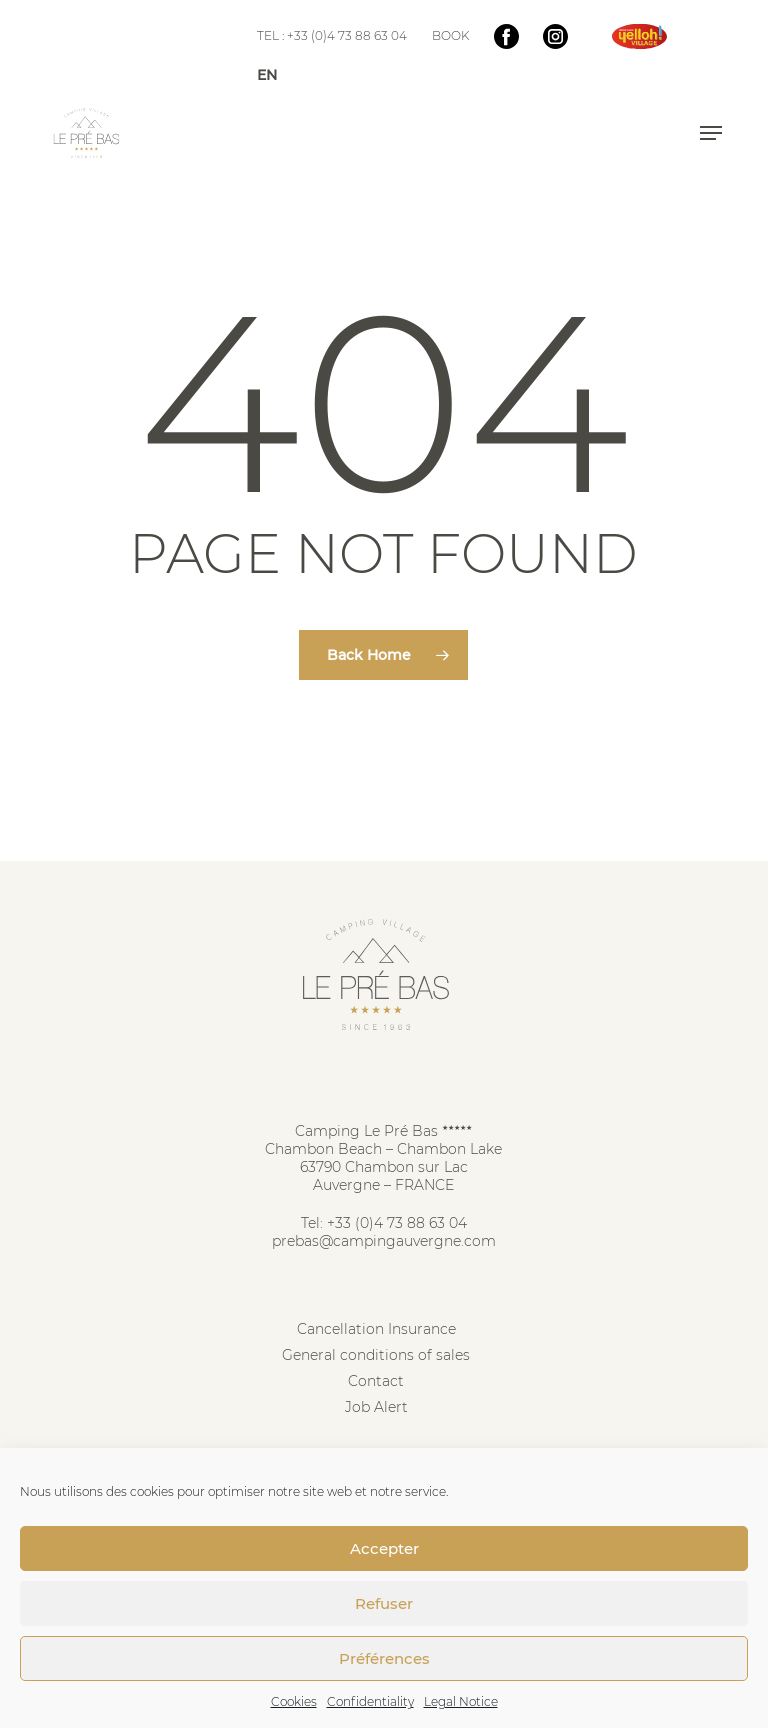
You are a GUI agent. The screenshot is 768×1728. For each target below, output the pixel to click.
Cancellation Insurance (376, 1329)
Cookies (294, 1701)
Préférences (384, 1658)
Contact (376, 1381)
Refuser (384, 1603)
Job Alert (376, 1407)
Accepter (384, 1548)
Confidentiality (370, 1701)
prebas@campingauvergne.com (384, 1241)
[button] (711, 133)
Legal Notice (461, 1701)
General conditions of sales (376, 1355)
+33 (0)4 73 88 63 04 (397, 1223)
